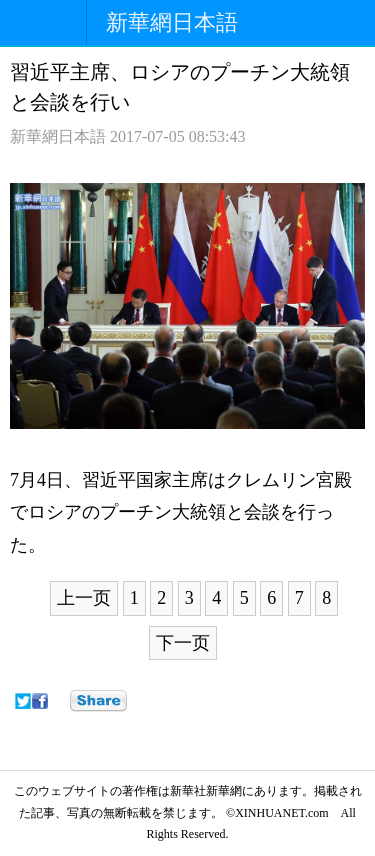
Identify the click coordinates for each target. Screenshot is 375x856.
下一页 (183, 643)
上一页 (84, 598)
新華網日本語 (172, 22)
